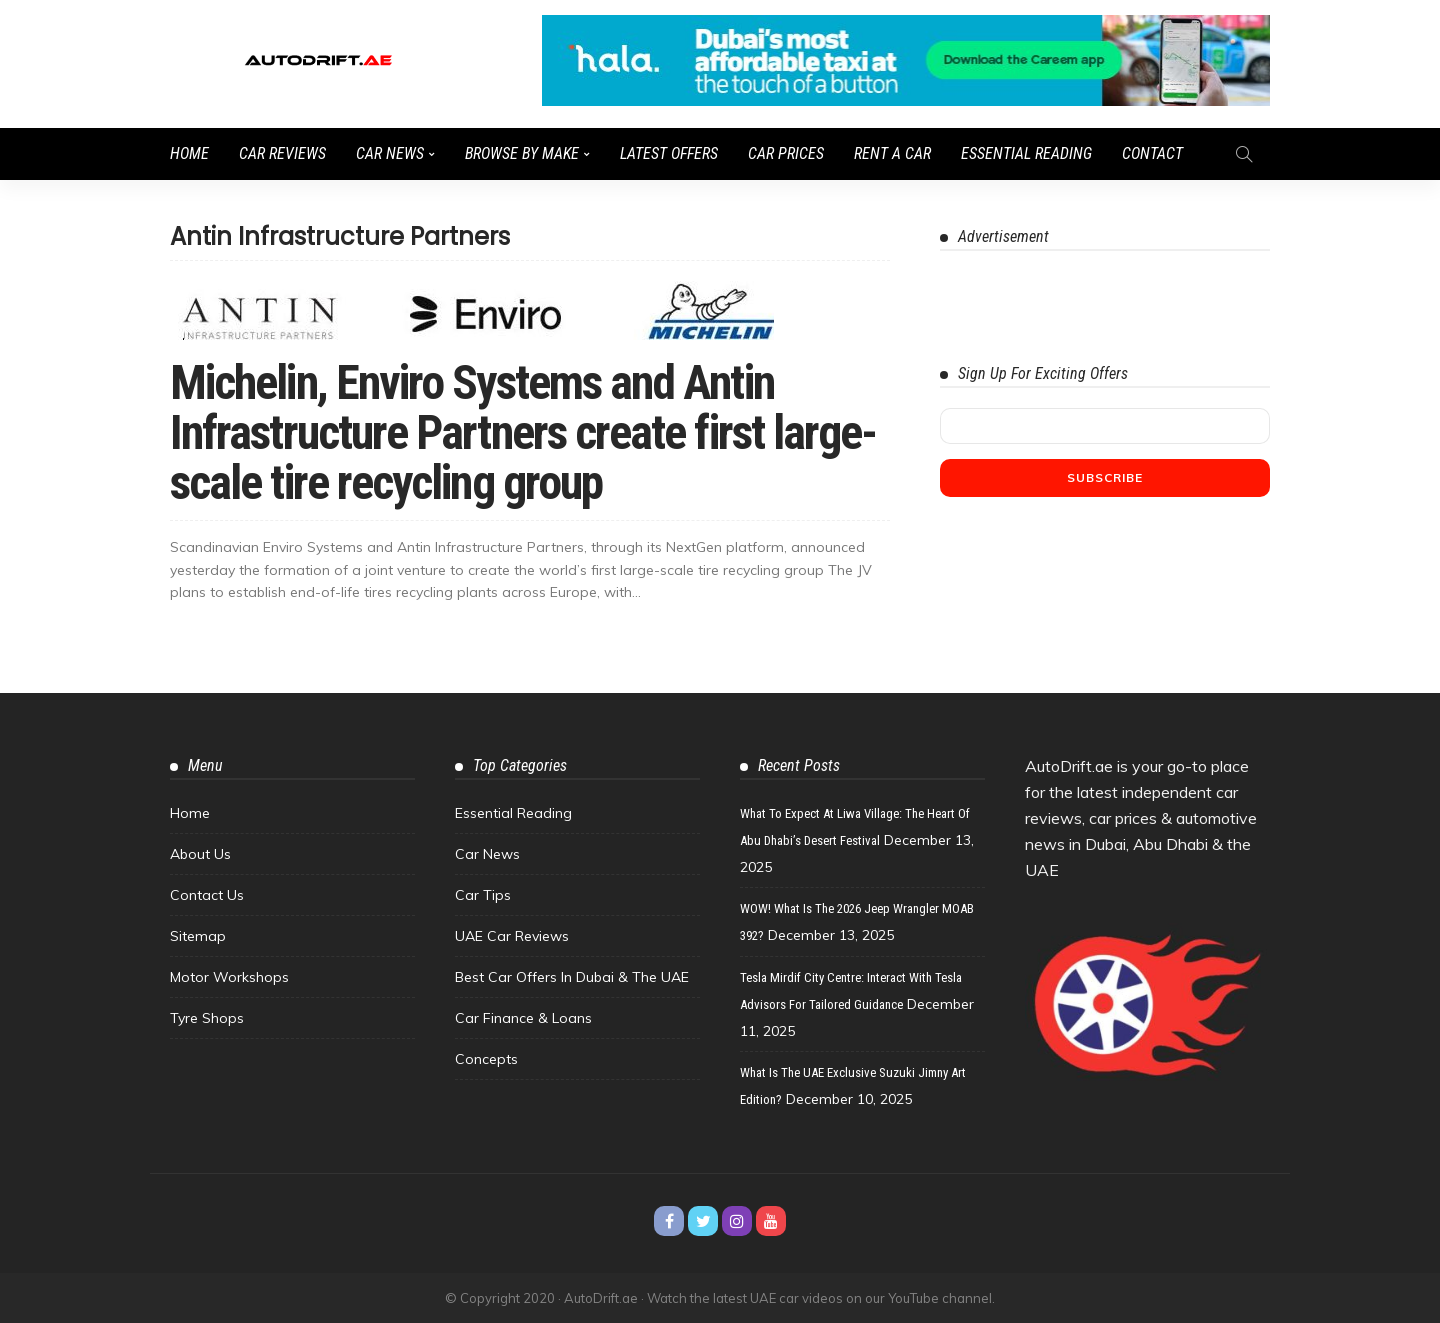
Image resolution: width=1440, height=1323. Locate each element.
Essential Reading (1026, 153)
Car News (390, 153)
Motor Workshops (229, 977)
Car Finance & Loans (523, 1018)
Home (189, 153)
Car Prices (786, 153)
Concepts (486, 1059)
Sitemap (198, 936)
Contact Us (207, 895)
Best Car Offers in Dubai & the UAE (572, 977)
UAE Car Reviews (512, 936)
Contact (1152, 153)
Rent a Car (892, 153)
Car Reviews (282, 153)
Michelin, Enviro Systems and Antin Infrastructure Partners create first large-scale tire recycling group (523, 432)
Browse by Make (522, 153)
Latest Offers (669, 153)
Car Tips (483, 895)
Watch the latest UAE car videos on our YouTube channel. (821, 1298)
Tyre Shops (207, 1018)
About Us (200, 854)
